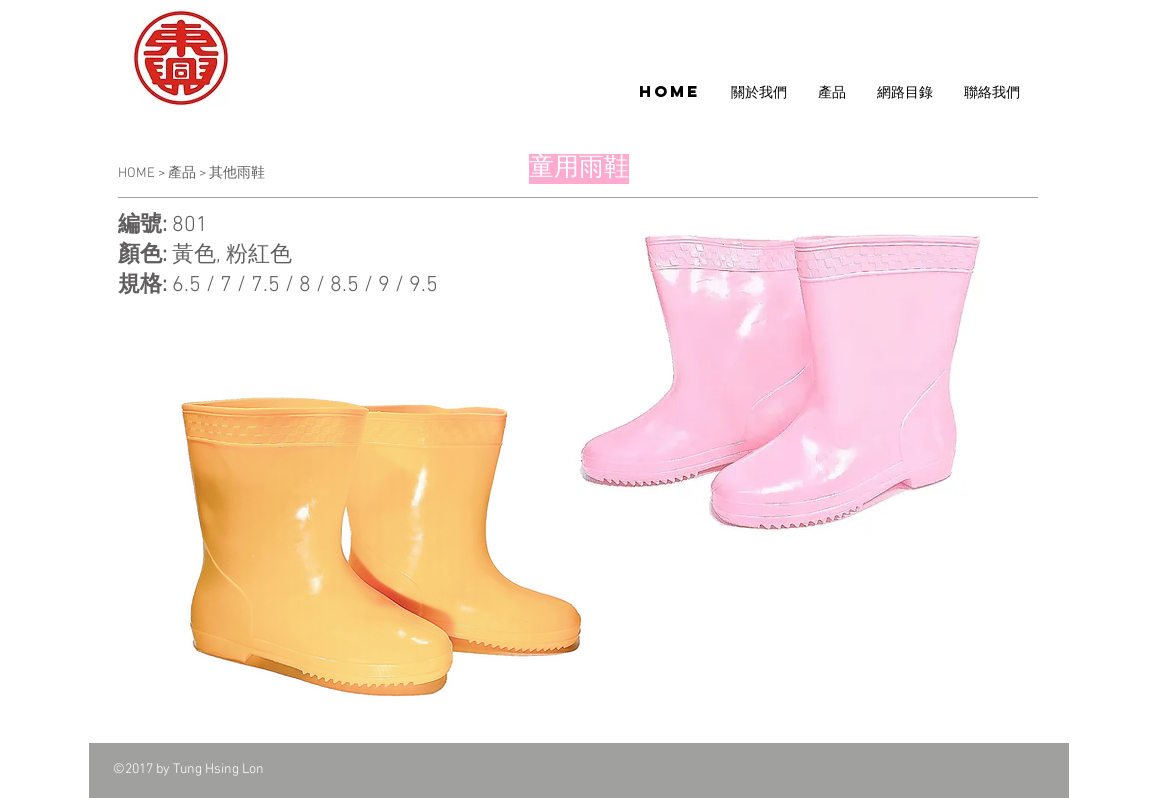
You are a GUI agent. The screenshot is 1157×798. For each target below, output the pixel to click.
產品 (182, 173)
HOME (138, 173)
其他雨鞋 (237, 173)
